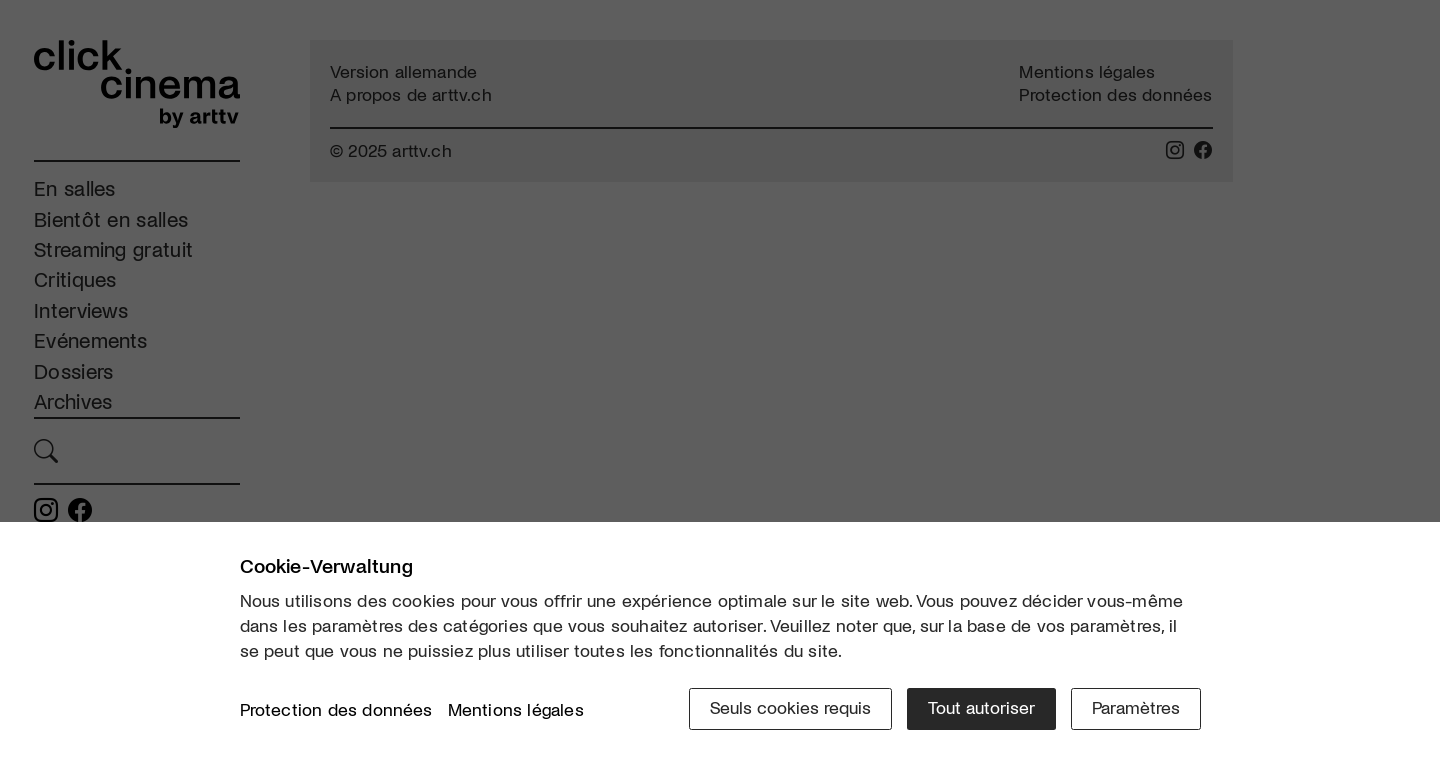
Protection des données (336, 709)
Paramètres (1136, 707)
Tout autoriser (981, 707)
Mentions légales (516, 709)
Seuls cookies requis (790, 707)
